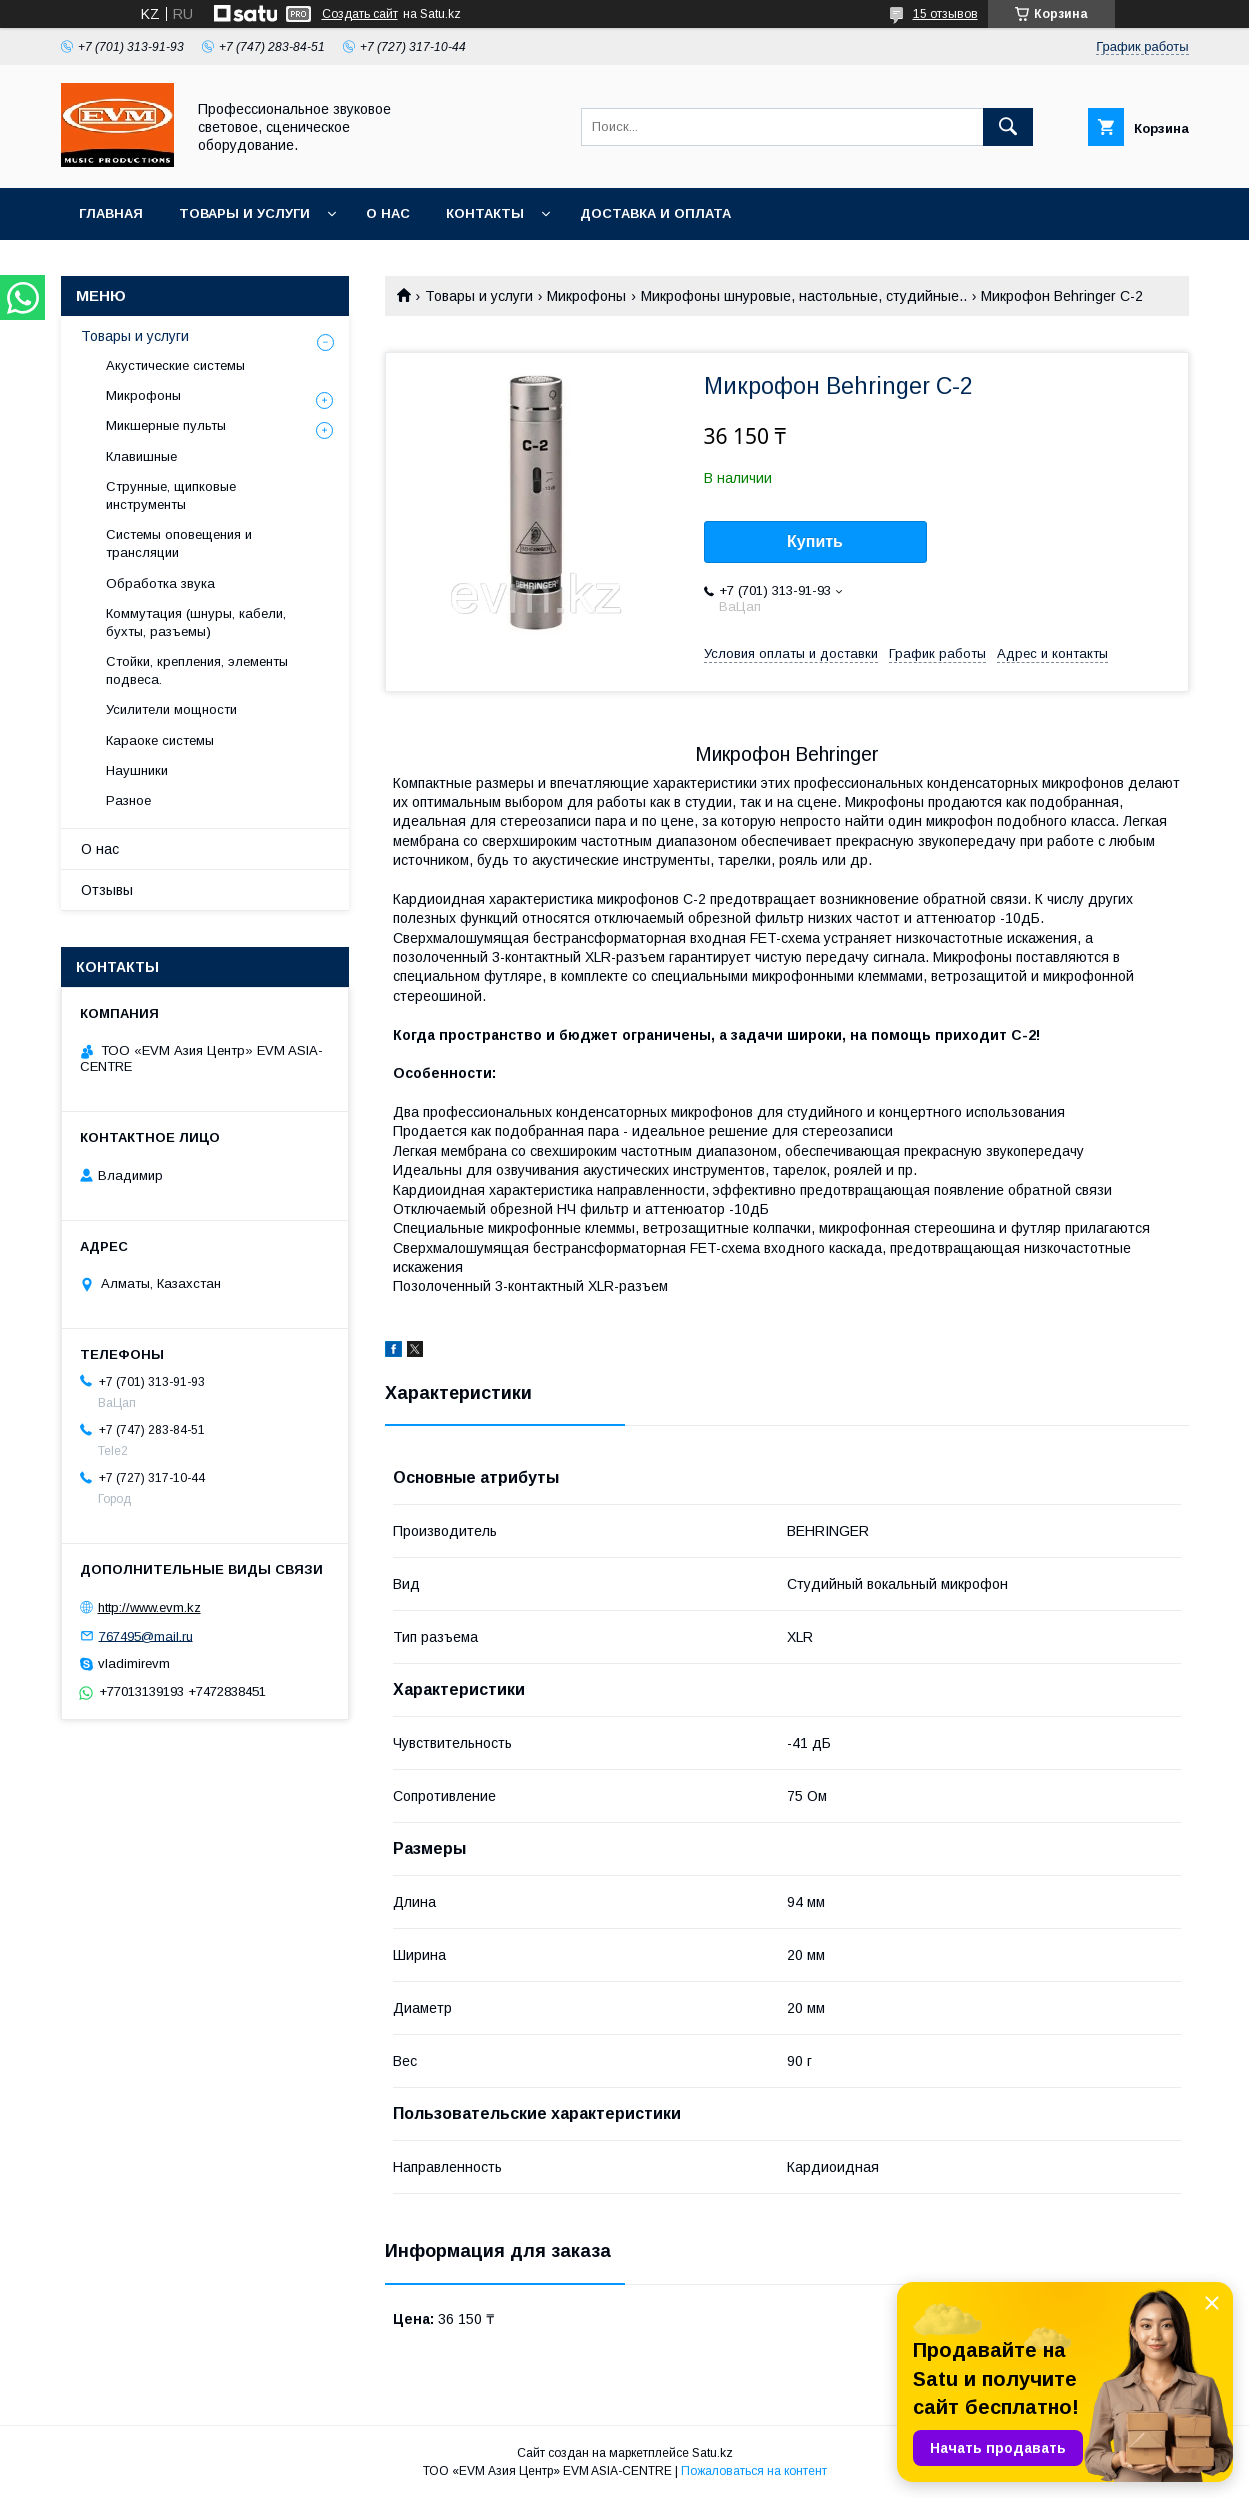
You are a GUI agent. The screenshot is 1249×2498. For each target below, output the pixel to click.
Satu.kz (712, 2453)
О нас (388, 213)
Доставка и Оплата (655, 213)
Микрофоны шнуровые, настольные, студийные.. (804, 296)
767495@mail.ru (146, 1635)
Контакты (485, 213)
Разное (128, 800)
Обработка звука (160, 583)
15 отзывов (945, 14)
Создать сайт (360, 14)
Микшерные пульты (166, 425)
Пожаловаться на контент (754, 2471)
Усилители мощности (171, 709)
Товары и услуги (244, 213)
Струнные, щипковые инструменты (171, 495)
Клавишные (141, 456)
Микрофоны (586, 296)
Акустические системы (175, 365)
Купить (815, 541)
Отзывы (107, 890)
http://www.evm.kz (149, 1607)
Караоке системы (160, 740)
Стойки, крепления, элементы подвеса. (197, 670)
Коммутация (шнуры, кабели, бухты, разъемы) (196, 622)
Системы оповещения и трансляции (179, 543)
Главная (111, 213)
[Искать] (1008, 127)
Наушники (137, 770)
